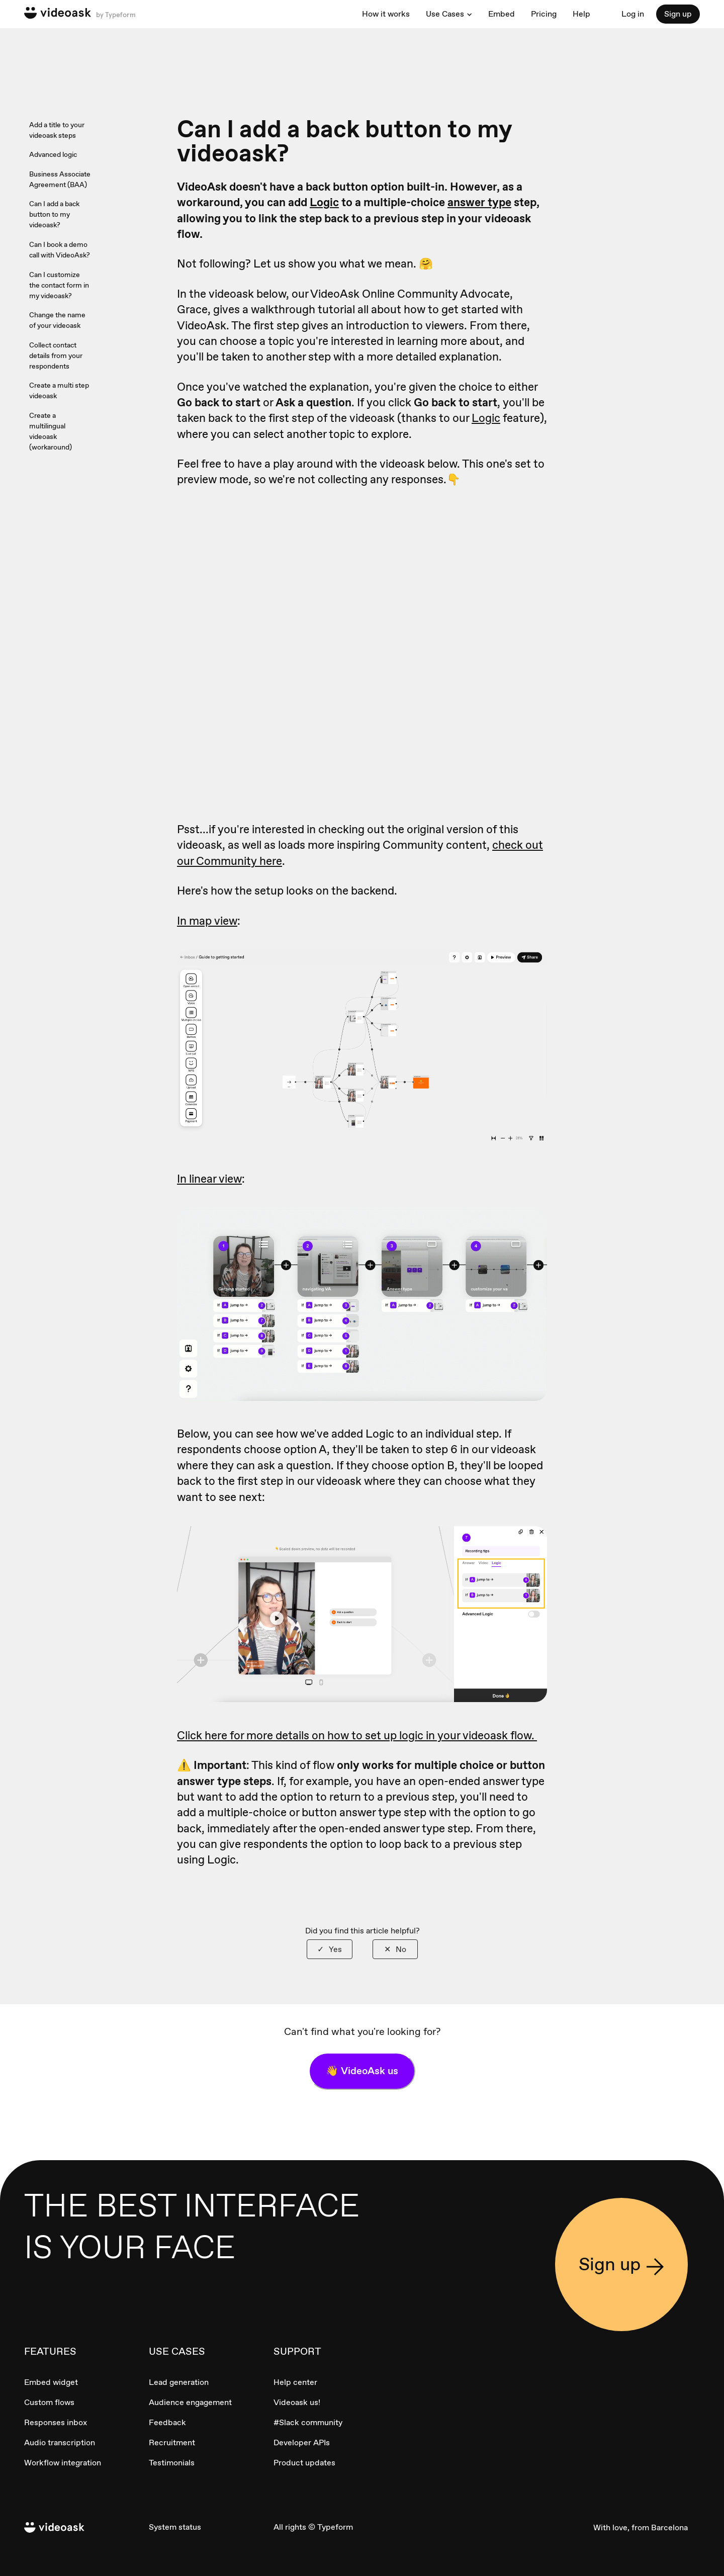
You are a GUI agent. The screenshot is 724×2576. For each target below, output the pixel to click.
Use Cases (445, 14)
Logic (324, 202)
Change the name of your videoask (57, 320)
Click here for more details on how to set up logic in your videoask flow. (357, 1735)
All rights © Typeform (313, 2527)
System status (175, 2527)
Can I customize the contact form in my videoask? (59, 285)
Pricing (544, 14)
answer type (479, 202)
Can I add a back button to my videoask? (54, 214)
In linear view (209, 1178)
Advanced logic (53, 154)
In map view (207, 920)
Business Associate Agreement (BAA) (59, 179)
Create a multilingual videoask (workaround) (50, 431)
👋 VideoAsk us (362, 2070)
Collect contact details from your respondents (55, 355)
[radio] (329, 1949)
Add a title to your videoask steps (56, 130)
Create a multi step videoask (59, 390)
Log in (632, 14)
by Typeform (115, 15)
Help (581, 14)
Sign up (678, 14)
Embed (501, 14)
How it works (386, 14)
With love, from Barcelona (640, 2527)
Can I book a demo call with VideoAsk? (59, 249)
